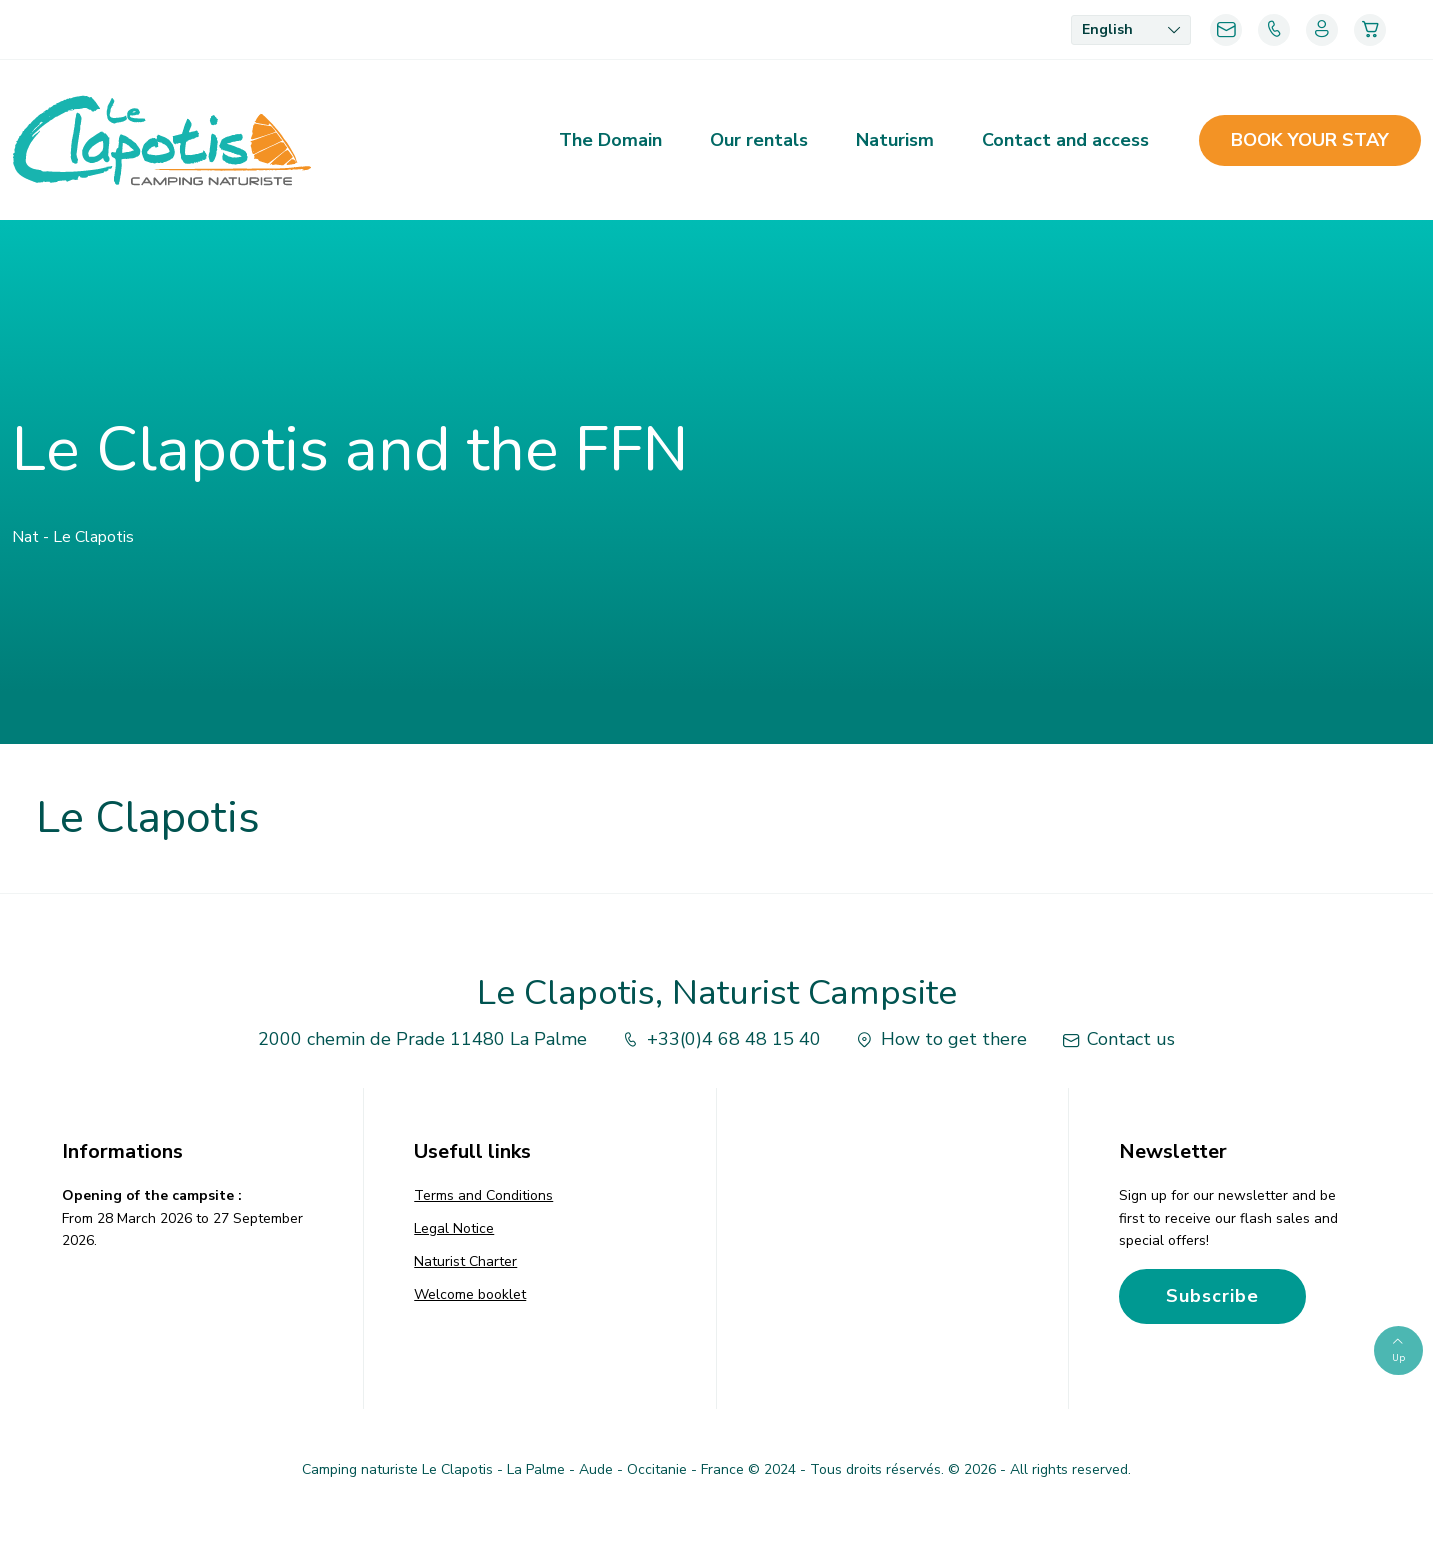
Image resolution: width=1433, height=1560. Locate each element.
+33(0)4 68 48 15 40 (720, 1039)
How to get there (940, 1039)
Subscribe (1212, 1296)
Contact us (1116, 1039)
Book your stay (1310, 140)
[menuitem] (1131, 30)
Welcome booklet (470, 1294)
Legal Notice (454, 1228)
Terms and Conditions (483, 1195)
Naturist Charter (465, 1261)
